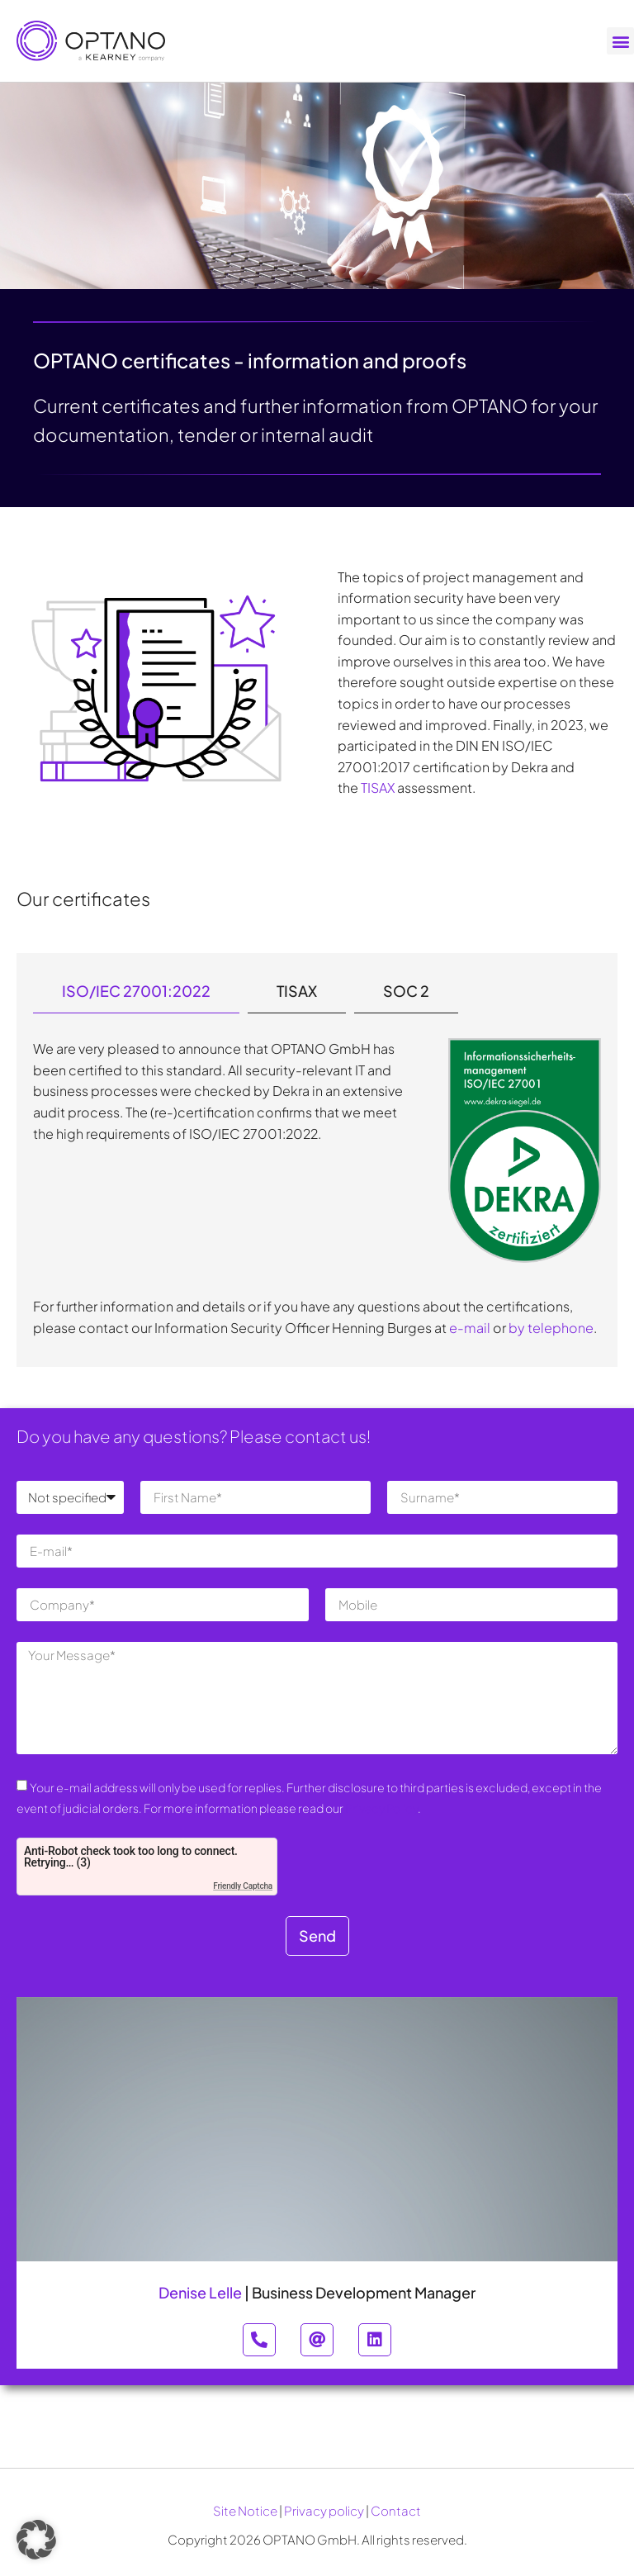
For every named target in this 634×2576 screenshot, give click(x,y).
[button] (620, 41)
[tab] (136, 991)
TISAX (378, 787)
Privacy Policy (381, 1807)
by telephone (551, 1327)
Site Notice (245, 2510)
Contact (396, 2510)
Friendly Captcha (242, 1885)
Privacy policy (324, 2510)
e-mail (469, 1327)
